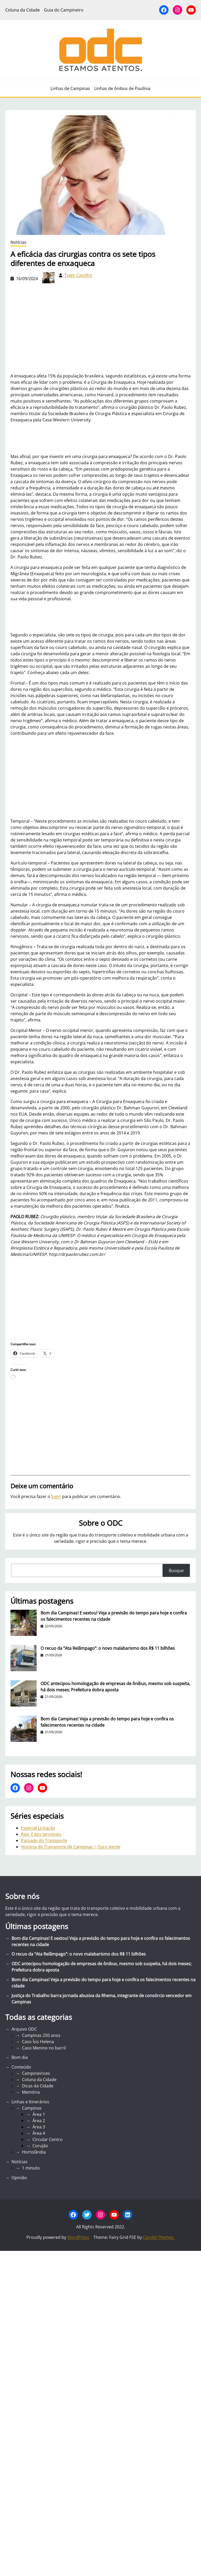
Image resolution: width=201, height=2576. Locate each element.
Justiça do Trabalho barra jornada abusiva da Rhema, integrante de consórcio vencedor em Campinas (102, 1999)
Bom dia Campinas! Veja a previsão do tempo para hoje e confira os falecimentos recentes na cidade (107, 1722)
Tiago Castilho (78, 275)
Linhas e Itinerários (30, 2102)
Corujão (40, 2146)
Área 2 (38, 2120)
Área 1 (38, 2114)
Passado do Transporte (44, 1840)
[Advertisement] (100, 777)
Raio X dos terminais (41, 1834)
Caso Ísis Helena (38, 2041)
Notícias (18, 242)
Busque (176, 1570)
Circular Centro (47, 2139)
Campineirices (36, 2073)
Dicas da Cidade (37, 2086)
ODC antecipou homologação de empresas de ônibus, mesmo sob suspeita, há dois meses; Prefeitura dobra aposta (115, 1687)
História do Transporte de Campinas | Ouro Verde (70, 1847)
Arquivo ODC (24, 2029)
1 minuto (31, 2168)
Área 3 (38, 2127)
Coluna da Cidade (39, 2079)
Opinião (19, 2177)
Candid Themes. (159, 2237)
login (56, 1496)
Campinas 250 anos (41, 2035)
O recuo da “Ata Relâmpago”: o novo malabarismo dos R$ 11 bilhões (108, 1648)
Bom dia (20, 2057)
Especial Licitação (38, 1828)
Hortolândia (34, 2152)
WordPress (78, 2237)
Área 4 (38, 2133)
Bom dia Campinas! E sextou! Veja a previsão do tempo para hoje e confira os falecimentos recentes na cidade (114, 1616)
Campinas (32, 2108)
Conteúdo (21, 2067)
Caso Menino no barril (44, 2048)
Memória (31, 2092)
